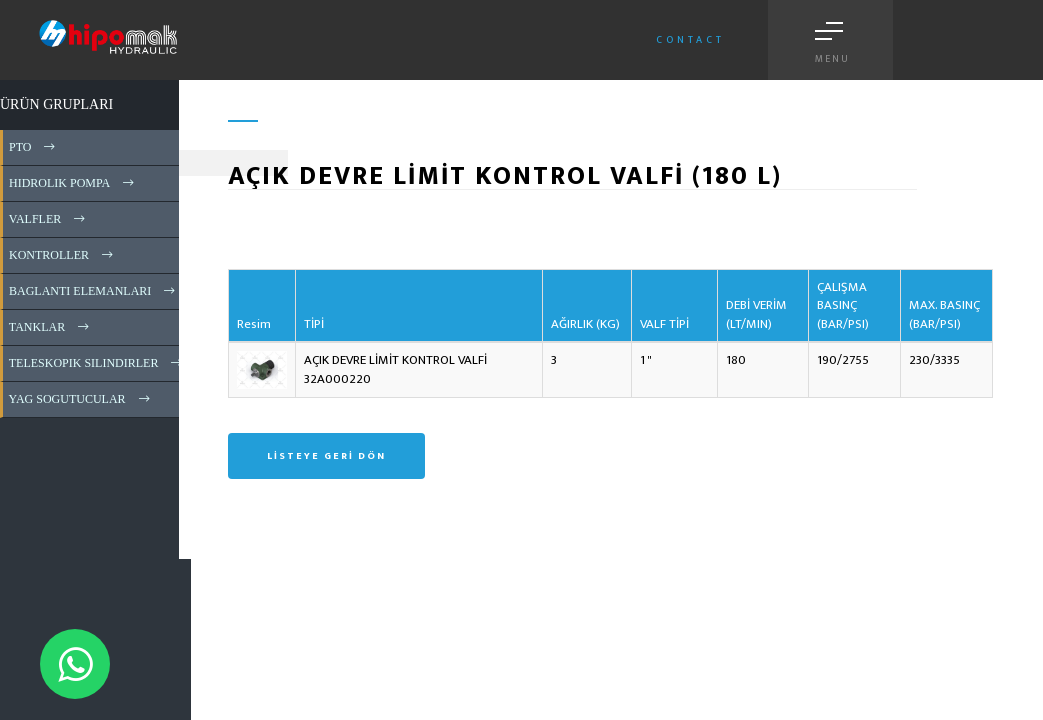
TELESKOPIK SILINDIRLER (97, 363)
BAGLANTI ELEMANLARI (93, 291)
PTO (33, 147)
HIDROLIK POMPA (73, 183)
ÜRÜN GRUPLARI (56, 104)
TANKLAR (50, 327)
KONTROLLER (62, 255)
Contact (690, 40)
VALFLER (48, 219)
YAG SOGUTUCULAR (81, 399)
